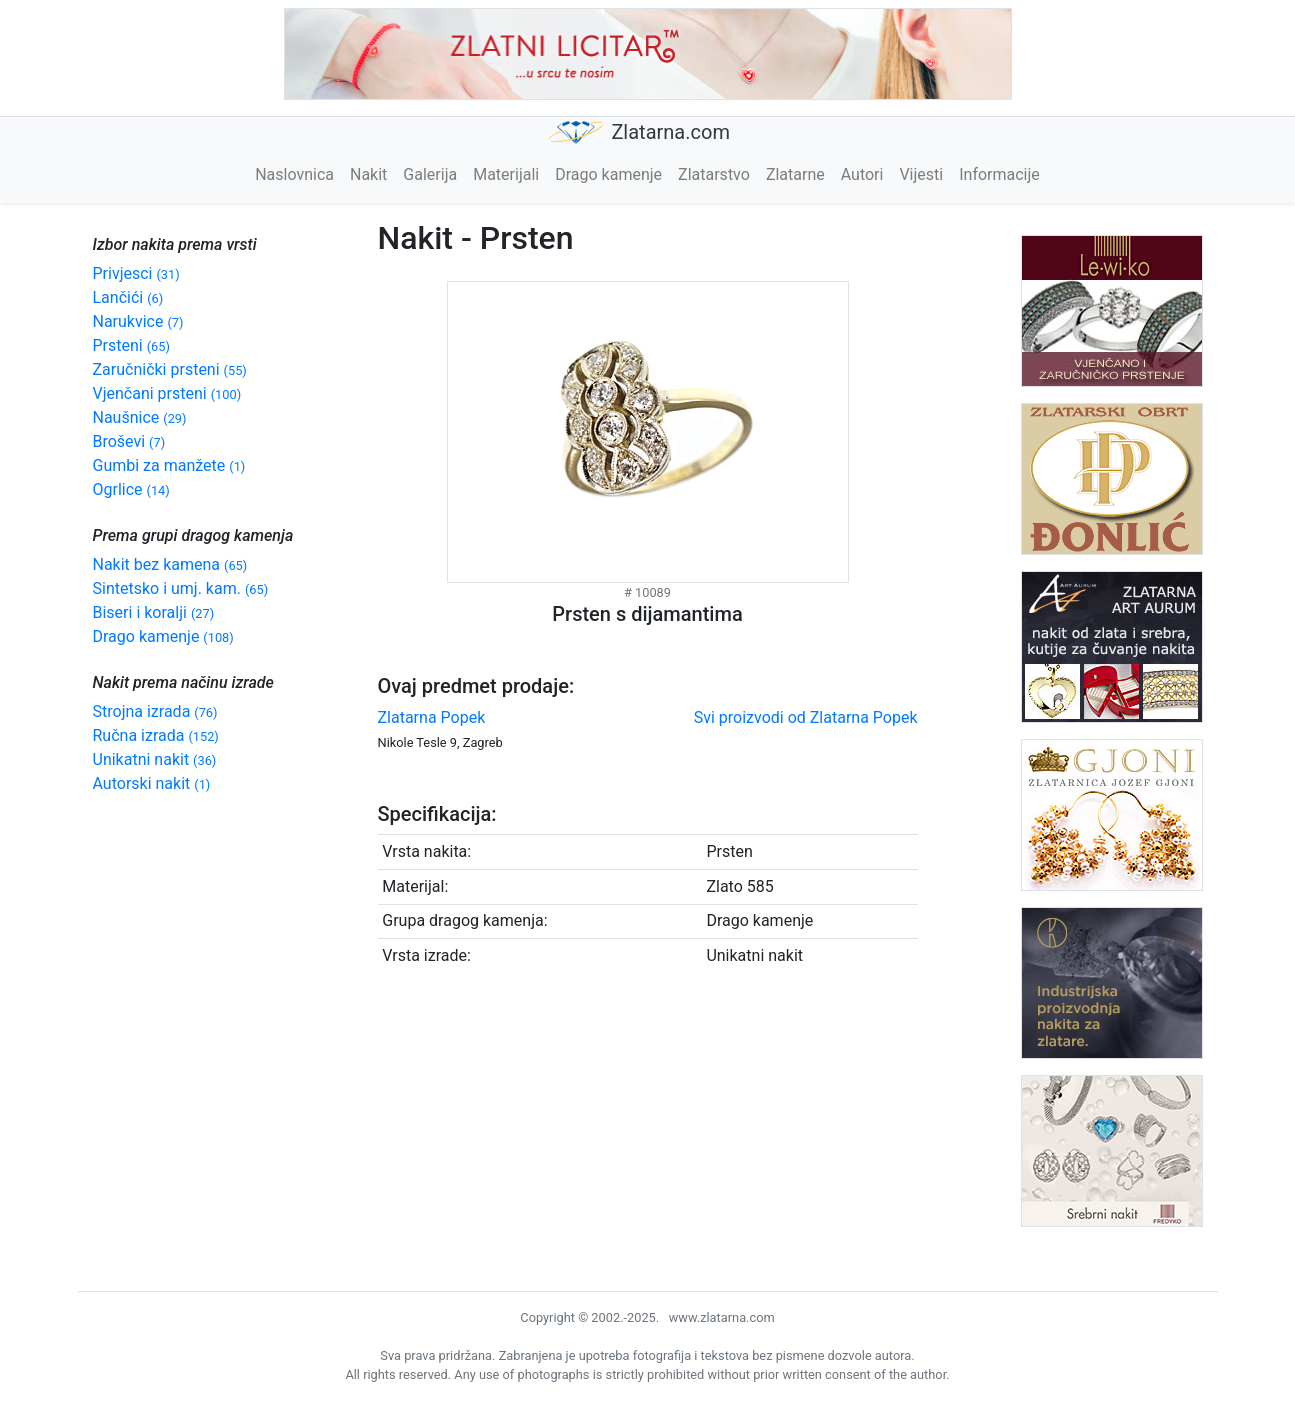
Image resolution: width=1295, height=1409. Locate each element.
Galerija (430, 174)
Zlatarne (795, 174)
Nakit (368, 174)
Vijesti (921, 174)
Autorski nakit (152, 783)
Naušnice (140, 417)
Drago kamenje (608, 174)
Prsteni (131, 345)
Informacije (999, 174)
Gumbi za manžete (169, 465)
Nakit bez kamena (170, 564)
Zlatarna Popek (432, 717)
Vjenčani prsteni (167, 393)
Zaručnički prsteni (170, 369)
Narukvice (138, 321)
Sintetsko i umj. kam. (181, 588)
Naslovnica (294, 174)
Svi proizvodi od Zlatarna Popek (806, 717)
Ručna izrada (156, 735)
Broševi (129, 441)
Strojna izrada (155, 711)
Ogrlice (131, 489)
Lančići (128, 297)
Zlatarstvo (714, 174)
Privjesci (136, 273)
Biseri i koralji (154, 612)
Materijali (506, 174)
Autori (862, 174)
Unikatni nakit (155, 759)
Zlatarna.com (639, 133)
